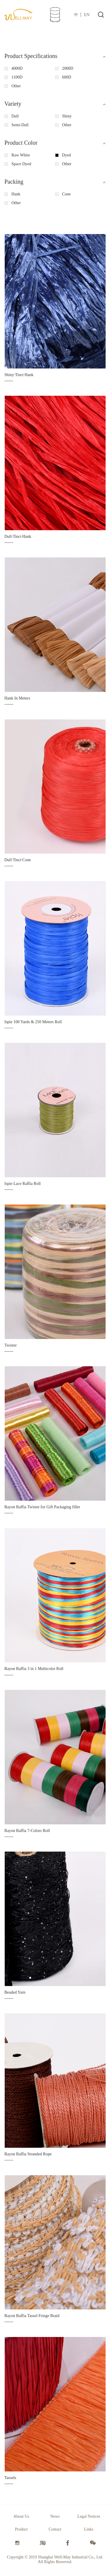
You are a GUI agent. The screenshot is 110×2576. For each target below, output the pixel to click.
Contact (55, 2529)
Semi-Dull (19, 125)
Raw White (20, 155)
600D (66, 77)
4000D (17, 68)
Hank (15, 194)
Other (16, 86)
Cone (66, 194)
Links (89, 2529)
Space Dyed (21, 164)
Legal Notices (88, 2516)
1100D (17, 77)
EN (86, 15)
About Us (21, 2516)
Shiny (67, 116)
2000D (67, 68)
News (55, 2516)
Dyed (66, 155)
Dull (15, 116)
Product (21, 2529)
